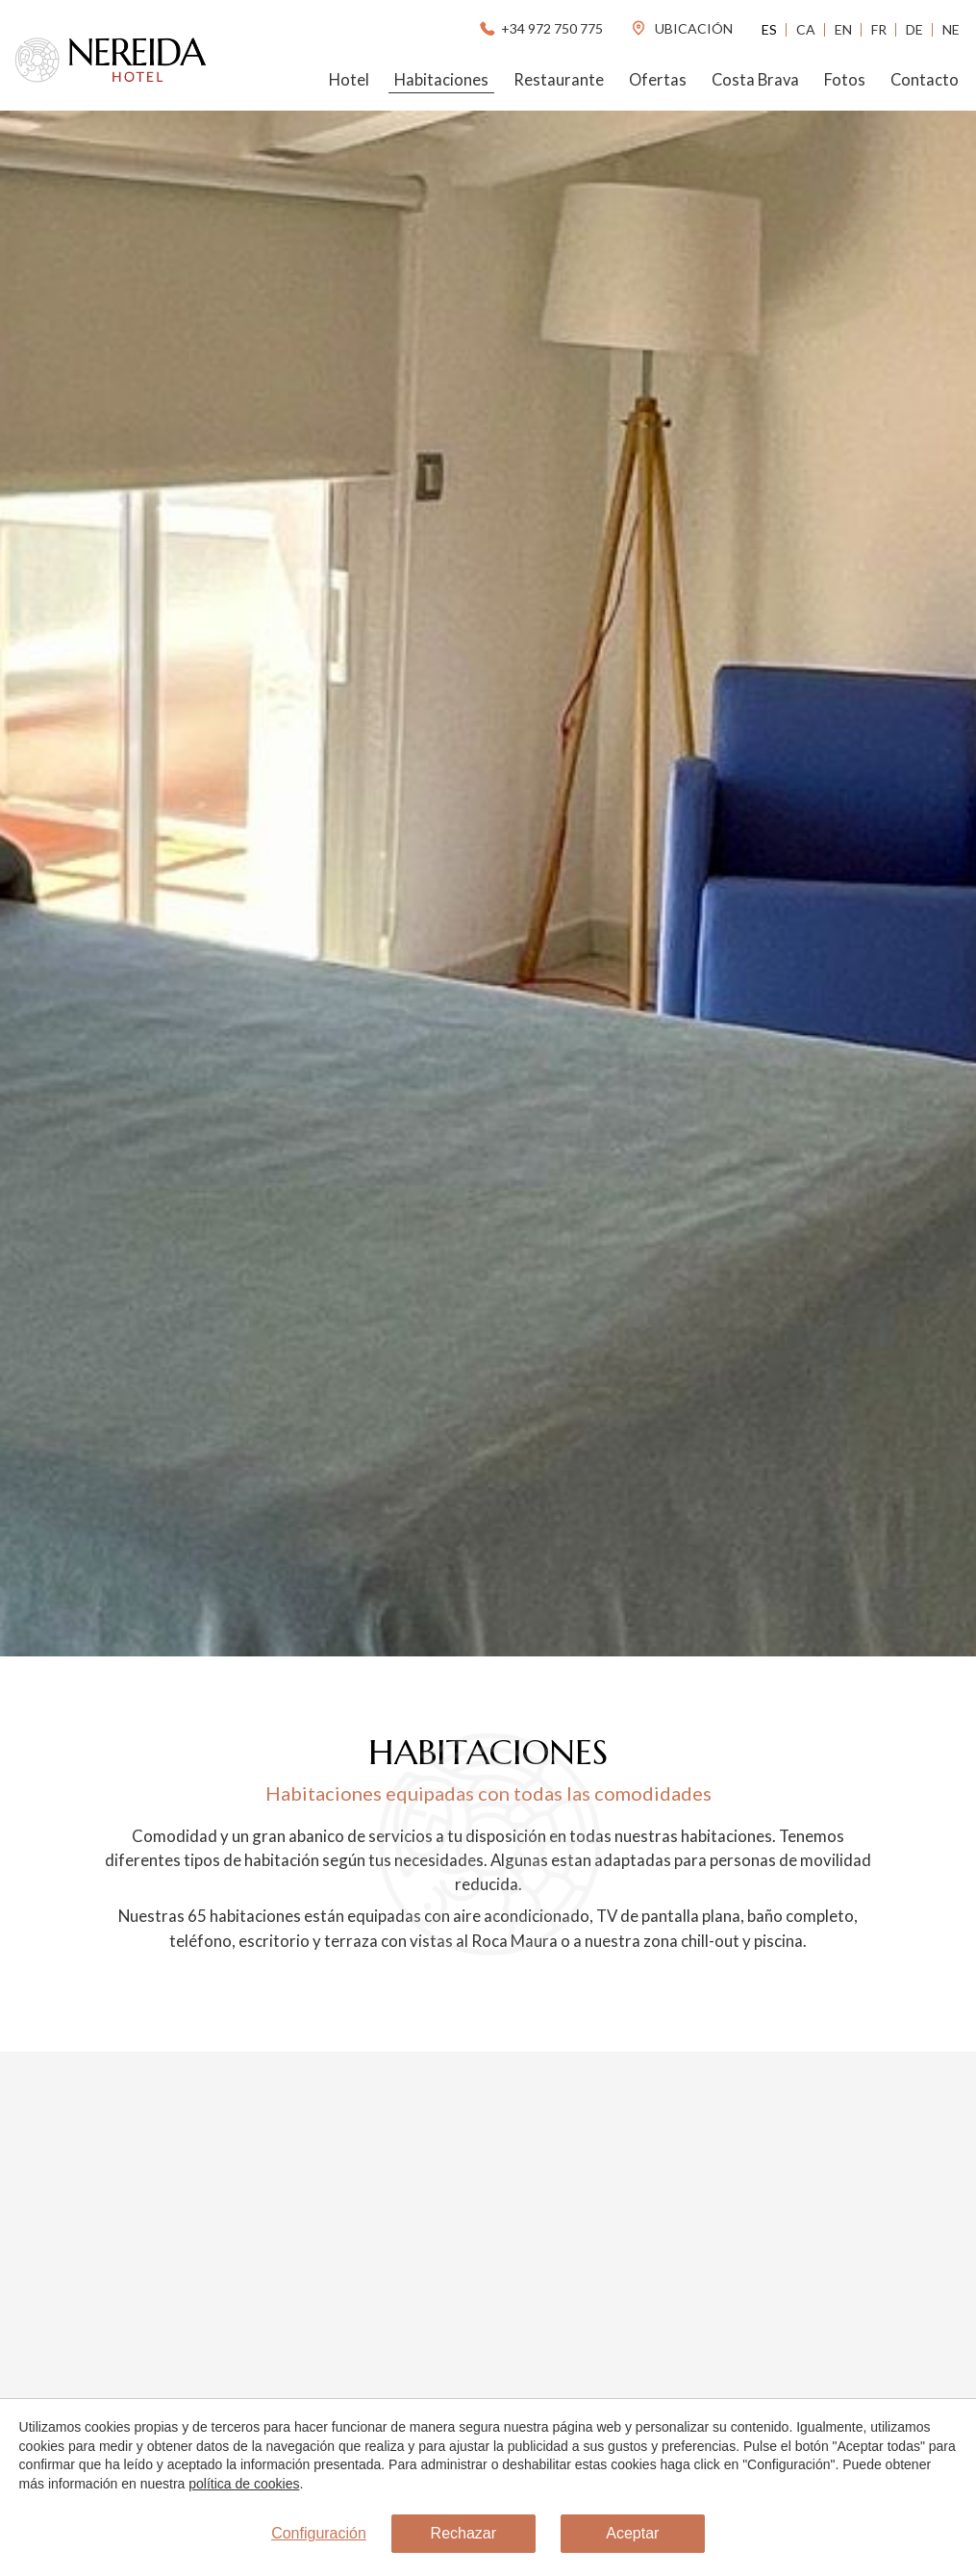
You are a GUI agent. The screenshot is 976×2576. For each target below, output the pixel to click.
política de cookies (243, 2483)
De (914, 29)
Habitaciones (441, 79)
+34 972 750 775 (540, 28)
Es (769, 29)
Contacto (924, 79)
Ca (805, 29)
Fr (879, 29)
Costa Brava (755, 79)
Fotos (844, 79)
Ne (951, 29)
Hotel (349, 79)
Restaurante (558, 79)
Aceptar (632, 2534)
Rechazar (463, 2534)
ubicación (681, 28)
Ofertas (658, 79)
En (843, 29)
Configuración (318, 2534)
